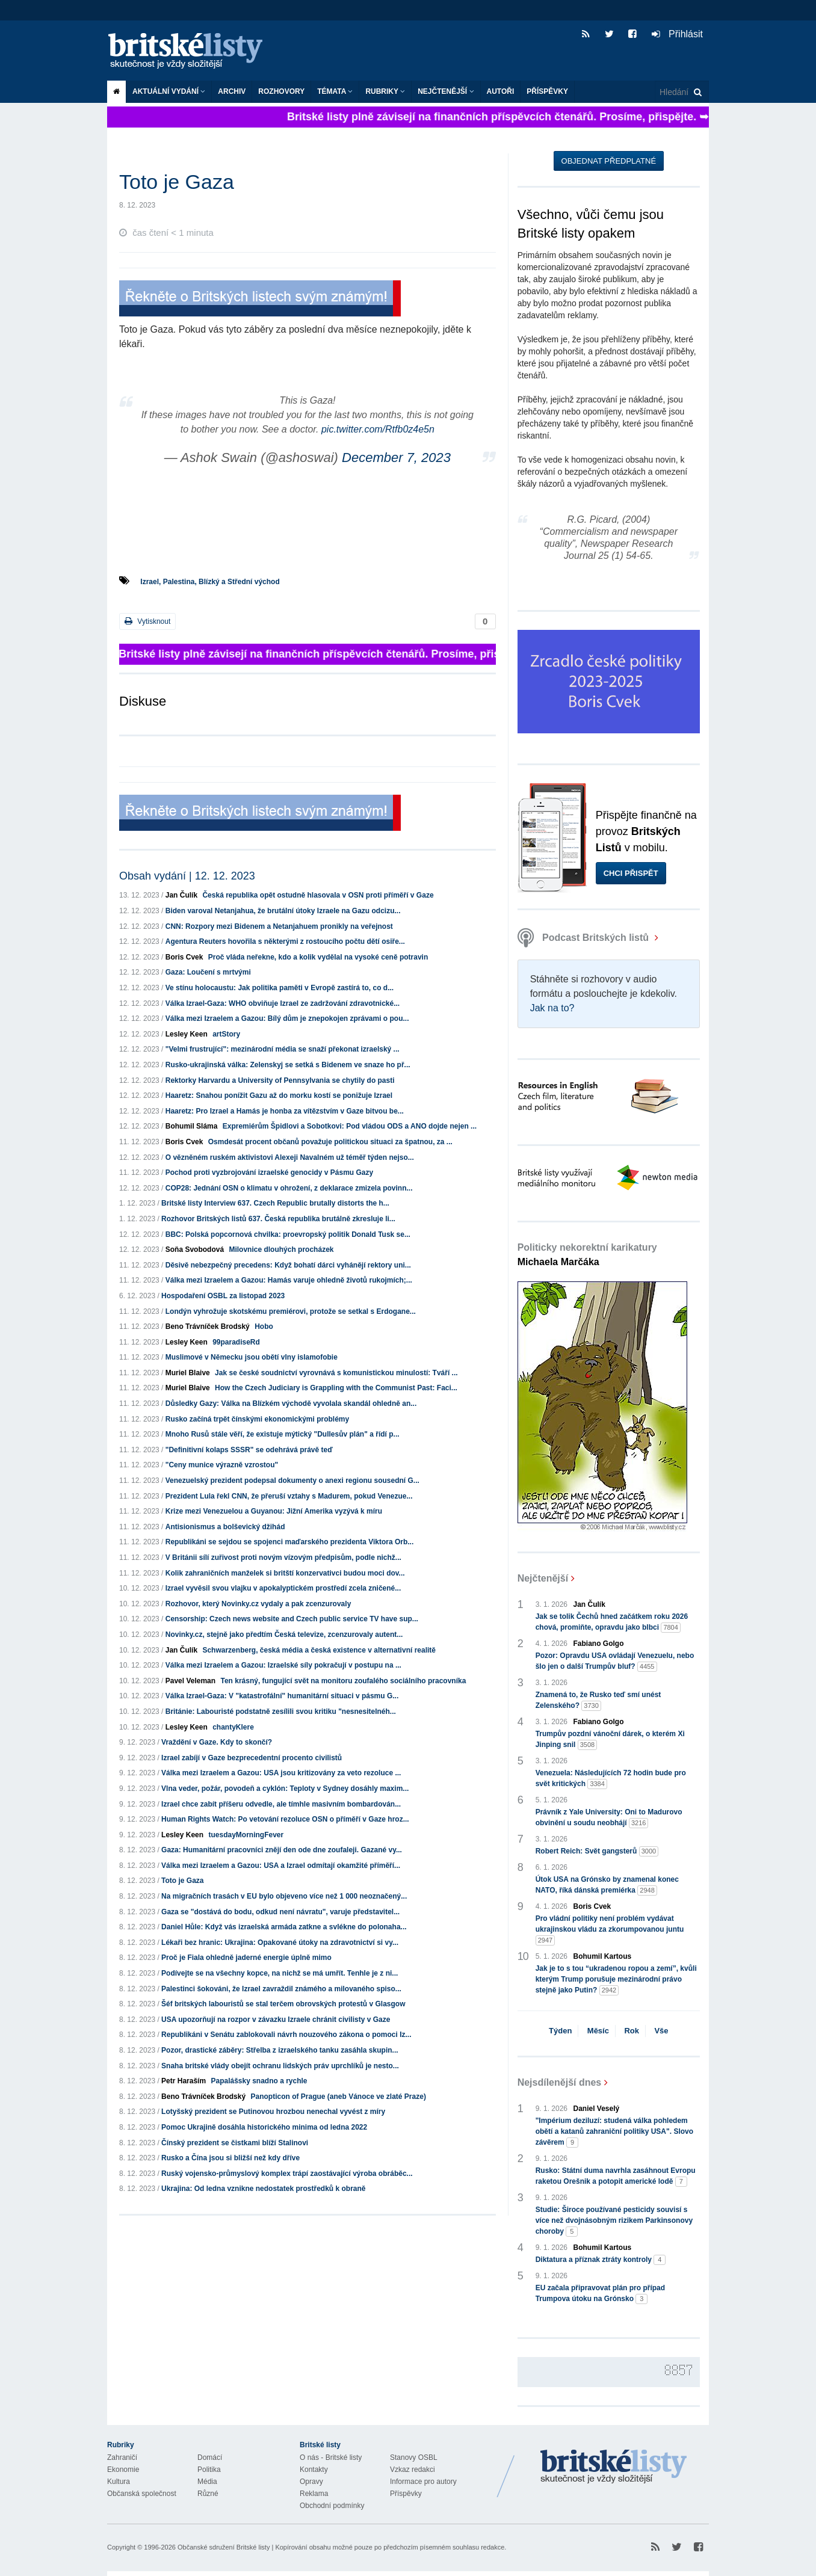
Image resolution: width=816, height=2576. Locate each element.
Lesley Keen (186, 1034)
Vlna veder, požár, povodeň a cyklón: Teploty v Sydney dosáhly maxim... (285, 1788)
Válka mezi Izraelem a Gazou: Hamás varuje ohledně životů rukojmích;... (288, 1280)
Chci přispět (631, 873)
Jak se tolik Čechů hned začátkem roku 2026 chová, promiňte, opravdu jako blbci (612, 1622)
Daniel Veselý (596, 2108)
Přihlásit (677, 34)
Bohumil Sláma (191, 1126)
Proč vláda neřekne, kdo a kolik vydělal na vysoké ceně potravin (318, 957)
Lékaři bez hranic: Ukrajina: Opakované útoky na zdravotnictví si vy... (279, 1942)
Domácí (209, 2457)
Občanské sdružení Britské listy (224, 2547)
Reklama (314, 2493)
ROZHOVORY (281, 91)
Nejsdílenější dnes (560, 2082)
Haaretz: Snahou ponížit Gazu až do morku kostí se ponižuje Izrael (278, 1095)
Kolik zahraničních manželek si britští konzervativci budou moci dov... (285, 1573)
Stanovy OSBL (413, 2457)
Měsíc (598, 2030)
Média (207, 2481)
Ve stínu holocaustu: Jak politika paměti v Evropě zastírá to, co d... (279, 988)
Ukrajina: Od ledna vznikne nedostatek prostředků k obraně (263, 2188)
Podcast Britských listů (585, 937)
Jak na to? (552, 1008)
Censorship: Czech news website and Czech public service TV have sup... (291, 1619)
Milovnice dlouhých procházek (281, 1249)
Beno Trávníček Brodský (207, 1326)
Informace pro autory (423, 2481)
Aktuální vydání (168, 91)
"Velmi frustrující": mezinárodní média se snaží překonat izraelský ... (282, 1049)
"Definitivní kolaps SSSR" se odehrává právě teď (249, 1450)
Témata (335, 91)
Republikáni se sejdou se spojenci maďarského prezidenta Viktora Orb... (289, 1542)
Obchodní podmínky (332, 2505)
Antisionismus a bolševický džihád (225, 1527)
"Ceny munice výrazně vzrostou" (221, 1465)
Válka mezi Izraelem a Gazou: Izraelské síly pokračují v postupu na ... (283, 1665)
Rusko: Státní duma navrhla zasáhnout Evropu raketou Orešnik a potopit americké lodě (616, 2176)
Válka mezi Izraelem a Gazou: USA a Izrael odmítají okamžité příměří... (280, 1865)
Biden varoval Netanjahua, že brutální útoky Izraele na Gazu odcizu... (283, 911)
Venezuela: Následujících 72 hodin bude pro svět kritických (611, 1779)
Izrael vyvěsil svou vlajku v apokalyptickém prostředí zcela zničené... (283, 1588)
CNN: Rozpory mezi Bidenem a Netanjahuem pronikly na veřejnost (279, 926)
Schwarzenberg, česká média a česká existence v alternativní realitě (319, 1650)
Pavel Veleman (190, 1681)
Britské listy (191, 51)
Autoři (501, 91)
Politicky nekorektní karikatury (587, 1254)
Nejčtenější (446, 91)
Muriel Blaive (187, 1373)
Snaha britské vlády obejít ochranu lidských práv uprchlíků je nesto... (280, 2066)
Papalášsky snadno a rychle (259, 2081)
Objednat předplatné (608, 160)
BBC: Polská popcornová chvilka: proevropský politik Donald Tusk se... (287, 1234)
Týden (560, 2030)
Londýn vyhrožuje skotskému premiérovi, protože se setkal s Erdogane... (290, 1311)
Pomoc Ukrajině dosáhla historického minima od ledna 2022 (264, 2127)
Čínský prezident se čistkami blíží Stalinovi (234, 2143)
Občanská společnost (141, 2493)
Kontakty (314, 2469)
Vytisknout (147, 621)
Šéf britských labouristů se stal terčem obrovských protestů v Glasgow (283, 2004)
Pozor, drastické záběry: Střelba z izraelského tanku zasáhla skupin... (279, 2050)
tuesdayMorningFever (245, 1835)
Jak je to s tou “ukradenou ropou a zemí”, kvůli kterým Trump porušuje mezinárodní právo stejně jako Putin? (616, 1979)
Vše (661, 2030)
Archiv (232, 91)
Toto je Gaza (182, 1880)
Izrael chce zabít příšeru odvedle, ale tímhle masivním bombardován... (281, 1804)
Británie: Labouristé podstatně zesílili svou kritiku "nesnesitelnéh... (280, 1711)
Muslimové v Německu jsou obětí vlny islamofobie (251, 1357)
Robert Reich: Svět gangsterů (597, 1851)
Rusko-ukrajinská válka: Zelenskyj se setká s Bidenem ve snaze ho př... (287, 1065)
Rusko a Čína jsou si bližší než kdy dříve (230, 2158)
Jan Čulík (181, 895)
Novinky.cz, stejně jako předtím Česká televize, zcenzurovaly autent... (284, 1634)
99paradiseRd (236, 1342)
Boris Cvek (184, 957)
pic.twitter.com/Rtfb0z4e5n (377, 429)
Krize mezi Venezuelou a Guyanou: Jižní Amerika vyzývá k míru (273, 1511)
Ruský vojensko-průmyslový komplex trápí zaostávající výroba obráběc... (287, 2173)
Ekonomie (123, 2469)
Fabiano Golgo (598, 1643)
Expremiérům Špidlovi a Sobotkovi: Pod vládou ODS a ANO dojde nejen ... (350, 1126)
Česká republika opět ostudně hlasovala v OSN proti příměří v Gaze (317, 895)
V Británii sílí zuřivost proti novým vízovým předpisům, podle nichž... (283, 1557)
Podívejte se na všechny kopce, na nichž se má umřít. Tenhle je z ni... (279, 1973)
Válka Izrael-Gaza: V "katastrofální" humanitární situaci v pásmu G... (282, 1696)
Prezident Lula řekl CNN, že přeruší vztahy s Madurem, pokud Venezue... (289, 1496)
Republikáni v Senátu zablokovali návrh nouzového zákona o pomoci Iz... (286, 2034)
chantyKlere (233, 1727)
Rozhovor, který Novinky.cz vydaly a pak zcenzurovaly (258, 1604)
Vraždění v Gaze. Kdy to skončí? (216, 1742)
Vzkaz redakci (412, 2469)
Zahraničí (122, 2457)
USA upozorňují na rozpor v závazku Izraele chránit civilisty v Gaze (275, 2019)
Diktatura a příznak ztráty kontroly (601, 2260)
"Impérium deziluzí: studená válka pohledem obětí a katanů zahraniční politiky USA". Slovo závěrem (614, 2132)
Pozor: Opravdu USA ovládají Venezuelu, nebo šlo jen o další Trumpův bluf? (615, 1661)
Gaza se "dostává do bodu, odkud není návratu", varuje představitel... (280, 1912)
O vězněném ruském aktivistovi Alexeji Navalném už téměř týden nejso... (289, 1157)
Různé (207, 2493)
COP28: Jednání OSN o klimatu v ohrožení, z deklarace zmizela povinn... (289, 1188)
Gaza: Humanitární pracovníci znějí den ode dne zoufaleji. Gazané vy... (281, 1850)
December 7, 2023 (396, 457)
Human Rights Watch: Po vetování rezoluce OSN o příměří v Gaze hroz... (285, 1819)
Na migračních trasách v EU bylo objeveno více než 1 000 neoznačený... (284, 1896)
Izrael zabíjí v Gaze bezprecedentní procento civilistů (251, 1758)
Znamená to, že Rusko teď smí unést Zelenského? (598, 1700)
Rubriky (385, 91)
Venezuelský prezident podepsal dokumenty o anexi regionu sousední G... (292, 1480)
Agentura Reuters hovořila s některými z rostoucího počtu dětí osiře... (285, 941)
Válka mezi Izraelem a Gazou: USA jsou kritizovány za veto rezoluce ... (281, 1773)
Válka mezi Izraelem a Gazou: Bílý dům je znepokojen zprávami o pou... (287, 1018)
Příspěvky (547, 91)
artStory (226, 1034)
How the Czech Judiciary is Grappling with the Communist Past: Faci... (336, 1388)
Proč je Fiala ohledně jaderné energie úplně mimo (246, 1957)
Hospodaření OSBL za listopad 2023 (223, 1296)
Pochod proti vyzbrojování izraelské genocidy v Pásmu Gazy (269, 1172)
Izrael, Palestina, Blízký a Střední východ (209, 582)
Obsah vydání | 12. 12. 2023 (187, 876)
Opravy (311, 2481)
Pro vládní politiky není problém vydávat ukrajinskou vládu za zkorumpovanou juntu (610, 1930)
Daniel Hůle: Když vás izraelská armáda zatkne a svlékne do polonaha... (284, 1927)
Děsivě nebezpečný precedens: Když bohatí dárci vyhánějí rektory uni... (288, 1265)
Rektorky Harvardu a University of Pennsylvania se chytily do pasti (280, 1080)
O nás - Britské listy (331, 2457)
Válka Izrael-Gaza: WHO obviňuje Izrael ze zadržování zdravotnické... (282, 1003)
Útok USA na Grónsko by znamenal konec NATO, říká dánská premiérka (607, 1885)
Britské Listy (613, 2467)
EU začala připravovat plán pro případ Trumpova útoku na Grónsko (600, 2294)
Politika (209, 2469)
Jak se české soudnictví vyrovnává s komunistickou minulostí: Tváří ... (336, 1373)
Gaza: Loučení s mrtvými (208, 972)
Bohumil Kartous (602, 1956)
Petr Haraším (183, 2081)
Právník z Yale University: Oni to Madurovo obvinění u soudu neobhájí (609, 1818)
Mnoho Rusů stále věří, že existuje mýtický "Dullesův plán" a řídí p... (282, 1434)
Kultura (118, 2481)
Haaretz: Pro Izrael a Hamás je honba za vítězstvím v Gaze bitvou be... (284, 1111)
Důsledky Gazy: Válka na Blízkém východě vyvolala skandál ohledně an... (291, 1403)
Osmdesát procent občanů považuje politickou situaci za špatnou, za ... (330, 1142)
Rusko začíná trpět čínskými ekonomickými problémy (257, 1419)
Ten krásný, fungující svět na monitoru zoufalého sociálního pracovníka (343, 1681)
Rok (631, 2030)
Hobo (264, 1326)
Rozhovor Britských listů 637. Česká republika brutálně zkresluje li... (278, 1219)
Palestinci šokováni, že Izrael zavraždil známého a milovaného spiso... (281, 1989)
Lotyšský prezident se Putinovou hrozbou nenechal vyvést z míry (273, 2111)
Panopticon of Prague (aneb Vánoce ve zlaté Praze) (337, 2096)
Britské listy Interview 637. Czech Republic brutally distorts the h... (275, 1203)
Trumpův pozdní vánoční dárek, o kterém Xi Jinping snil (610, 1740)
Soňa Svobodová (194, 1249)
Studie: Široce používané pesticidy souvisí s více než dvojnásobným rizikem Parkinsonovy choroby (614, 2221)
